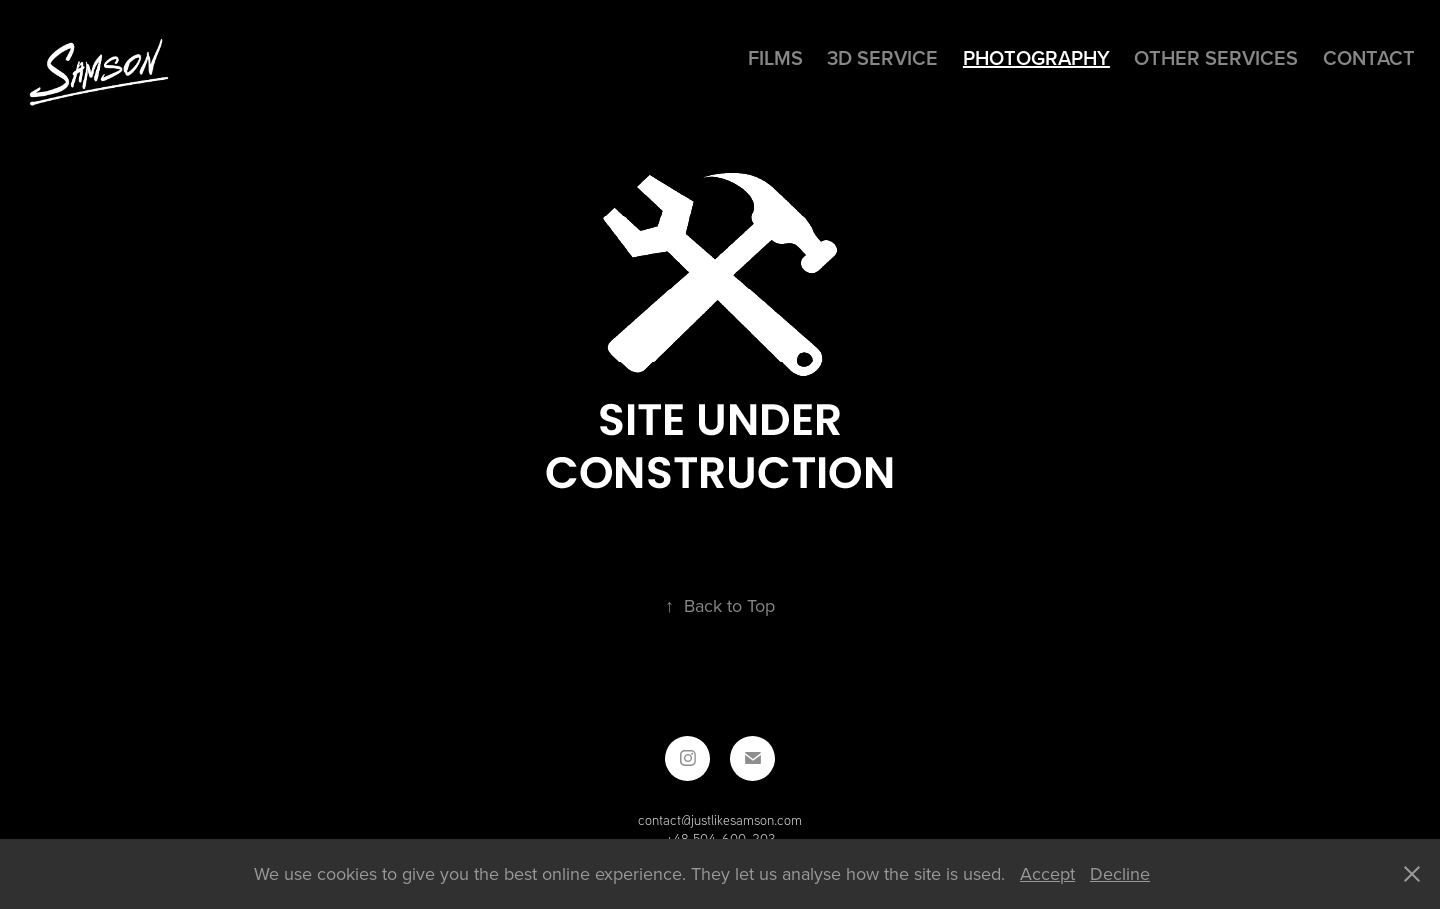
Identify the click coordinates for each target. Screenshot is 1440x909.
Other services (1216, 57)
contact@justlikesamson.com (720, 820)
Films (775, 57)
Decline (1120, 873)
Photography (1036, 57)
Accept (1047, 873)
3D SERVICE (882, 57)
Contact (1369, 57)
